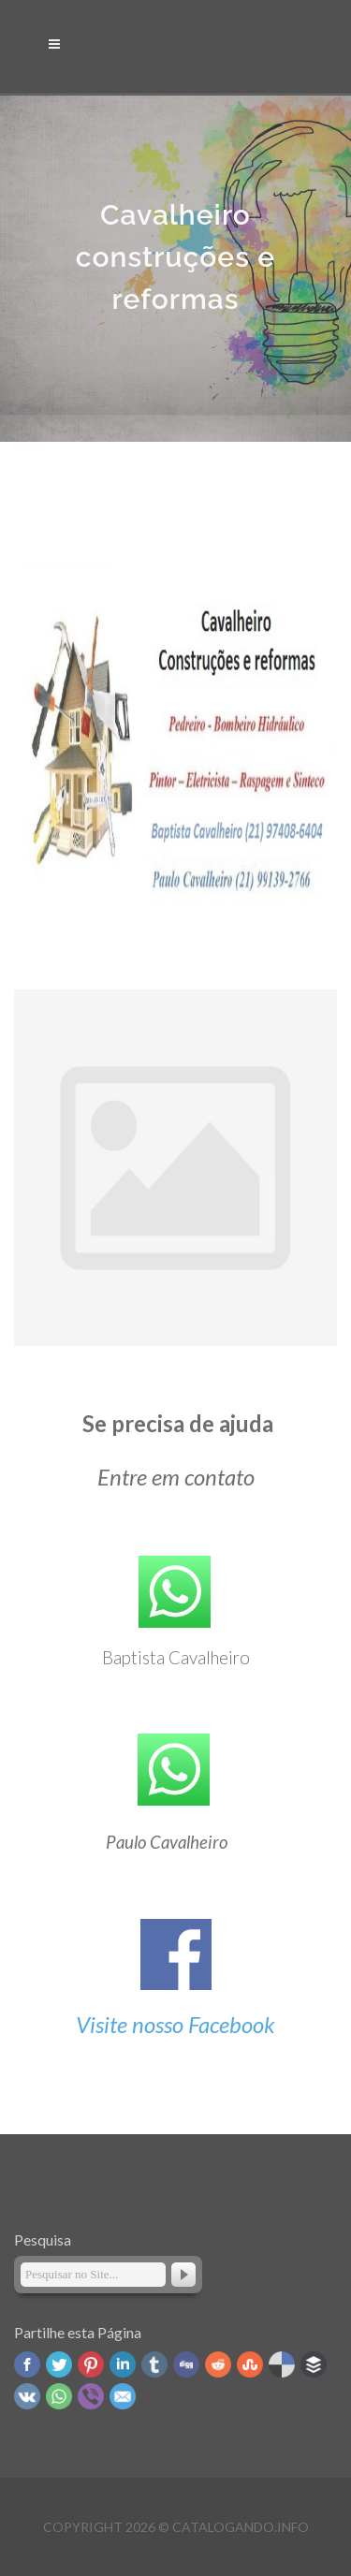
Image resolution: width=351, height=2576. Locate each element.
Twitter (59, 2364)
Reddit (218, 2364)
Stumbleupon (250, 2364)
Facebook (27, 2364)
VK (27, 2396)
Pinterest (91, 2364)
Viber (91, 2396)
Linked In (123, 2364)
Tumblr (154, 2364)
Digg (186, 2364)
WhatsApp (59, 2396)
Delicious (282, 2364)
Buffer (313, 2364)
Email (123, 2396)
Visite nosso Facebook (175, 2024)
